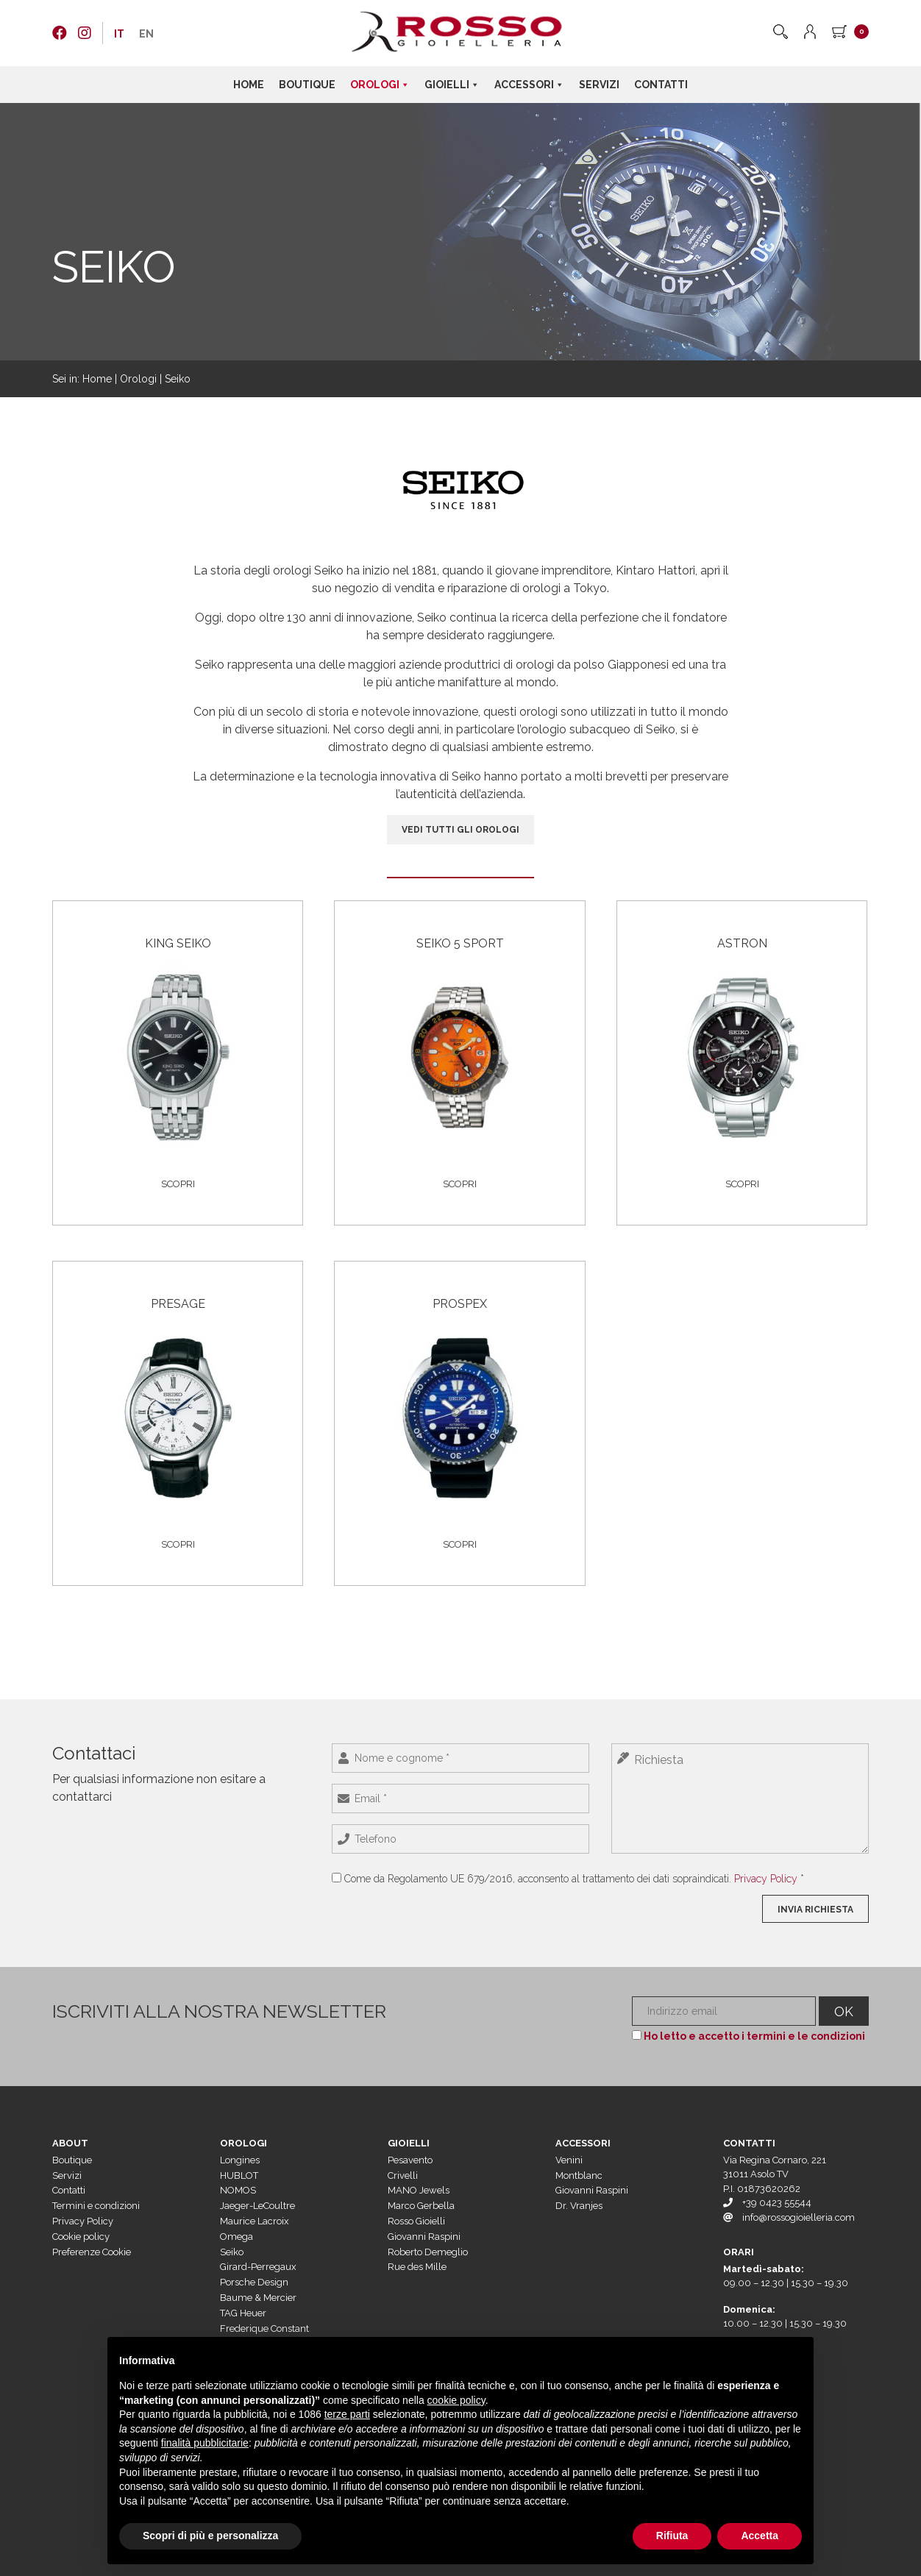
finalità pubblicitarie (205, 2443)
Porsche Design (254, 2282)
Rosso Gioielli (416, 2221)
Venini (569, 2160)
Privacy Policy (765, 1879)
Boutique (307, 84)
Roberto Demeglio (428, 2251)
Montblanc (578, 2175)
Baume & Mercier (258, 2297)
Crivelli (403, 2175)
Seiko (231, 2251)
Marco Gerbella (421, 2205)
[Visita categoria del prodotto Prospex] (459, 1401)
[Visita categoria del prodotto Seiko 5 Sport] (459, 1041)
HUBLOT (239, 2175)
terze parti (347, 2414)
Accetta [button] (759, 2535)
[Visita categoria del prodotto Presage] (177, 1401)
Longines (240, 2160)
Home (248, 84)
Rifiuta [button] (672, 2535)
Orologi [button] (380, 84)
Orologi (138, 379)
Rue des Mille (417, 2266)
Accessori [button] (529, 84)
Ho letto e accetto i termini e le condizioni (754, 2036)
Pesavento (410, 2160)
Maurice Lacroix (254, 2221)
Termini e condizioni (96, 2205)
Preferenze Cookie (91, 2251)
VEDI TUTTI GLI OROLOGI (460, 830)
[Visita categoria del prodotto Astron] (742, 1041)
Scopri (178, 1183)
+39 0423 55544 (776, 2202)
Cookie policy (81, 2236)
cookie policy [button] (456, 2400)
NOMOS (238, 2190)
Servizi (599, 84)
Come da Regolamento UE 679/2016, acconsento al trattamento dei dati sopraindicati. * (574, 1879)
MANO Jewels (418, 2190)
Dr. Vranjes (578, 2205)
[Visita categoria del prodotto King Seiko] (177, 1041)
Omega (236, 2236)
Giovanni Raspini (424, 2236)
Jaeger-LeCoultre (257, 2205)
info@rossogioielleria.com (798, 2217)
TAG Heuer (243, 2313)
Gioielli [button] (452, 84)
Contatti (661, 84)
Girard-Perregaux (258, 2266)
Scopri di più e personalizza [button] (210, 2535)
